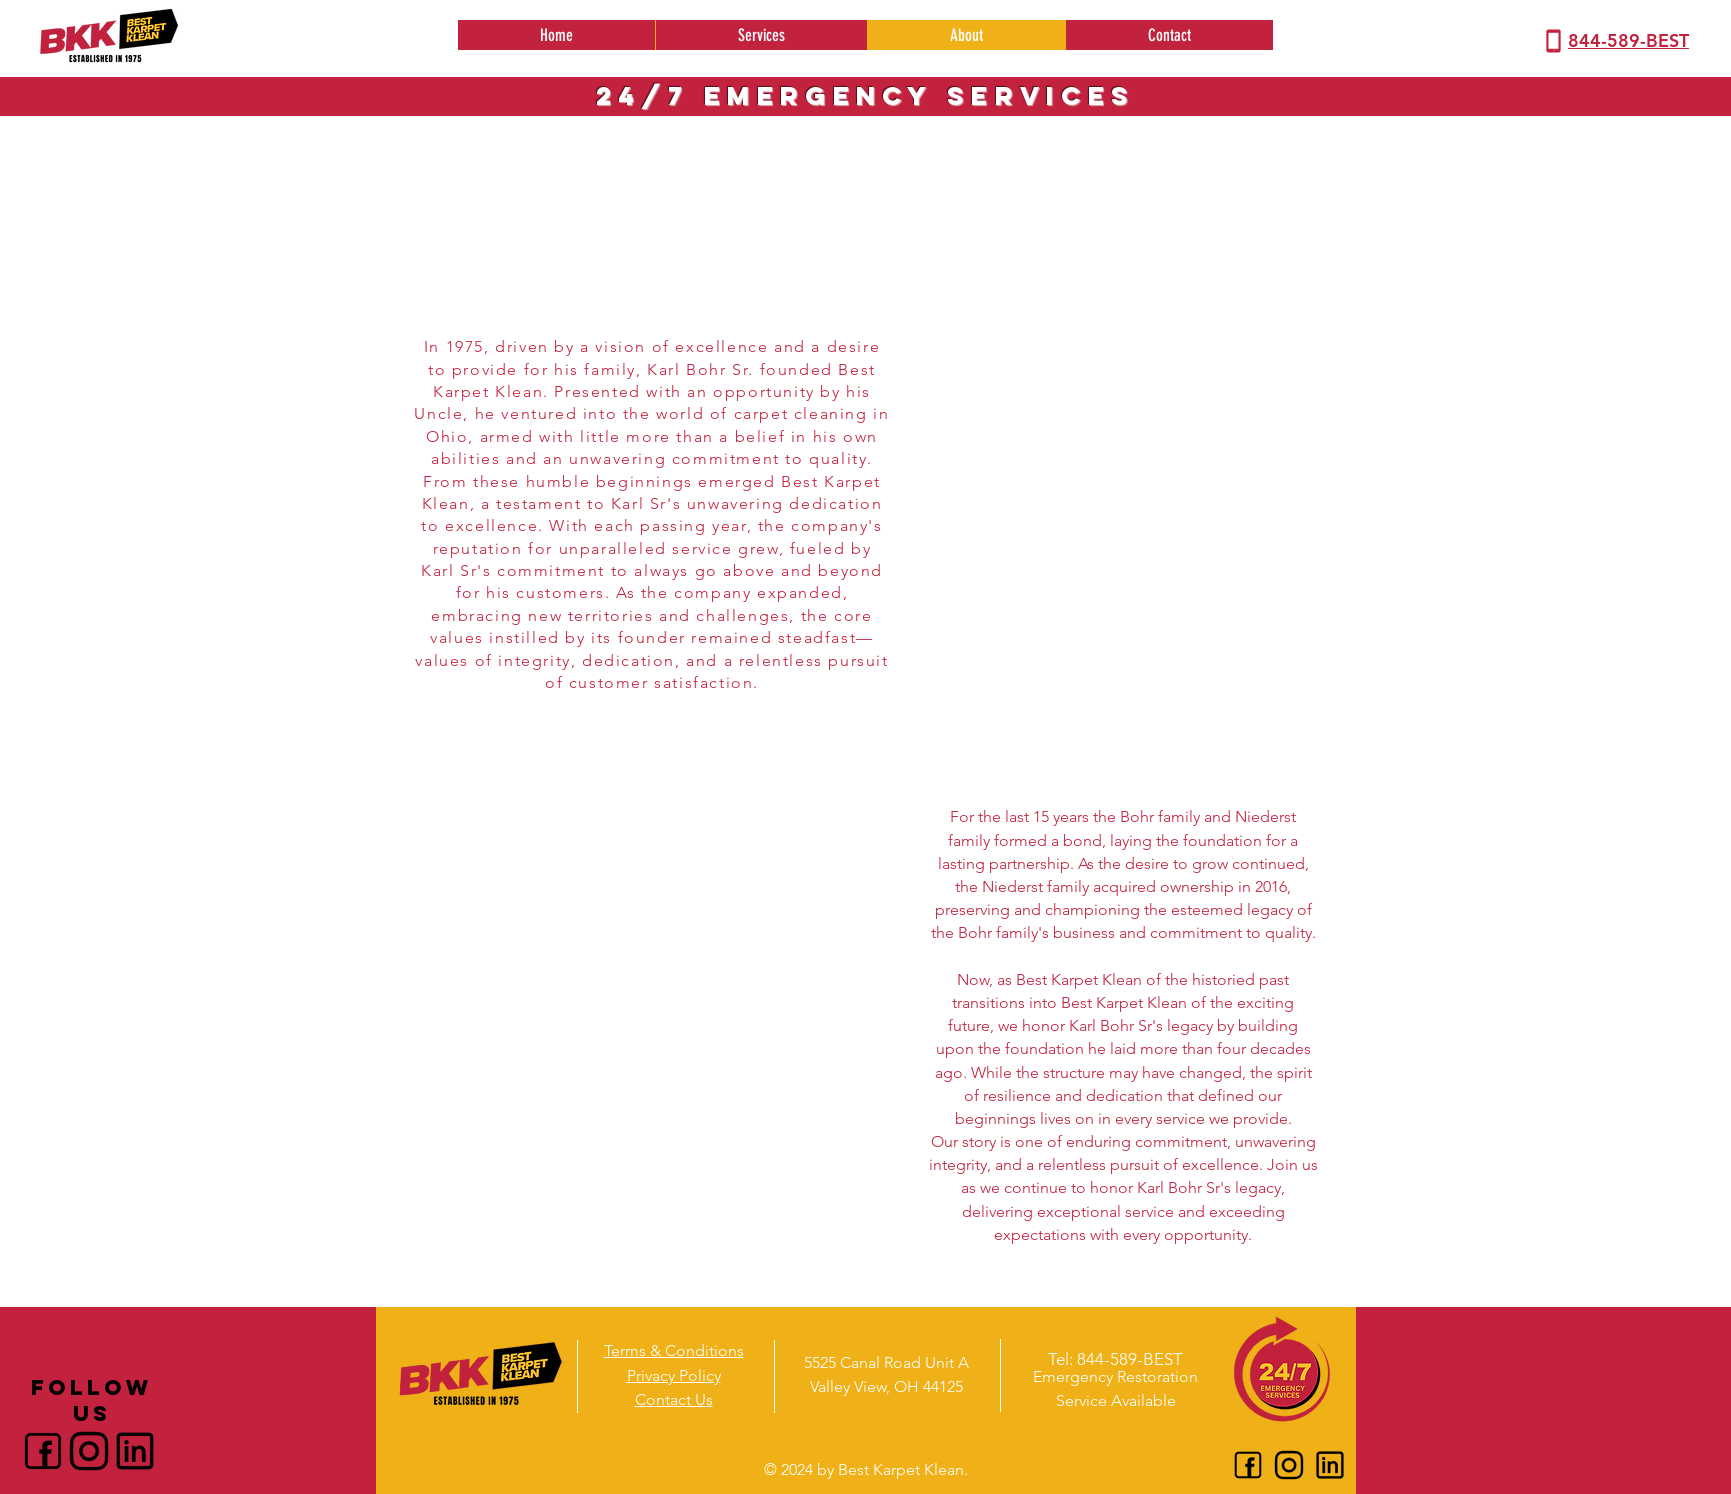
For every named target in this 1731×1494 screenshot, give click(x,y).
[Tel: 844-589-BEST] (1115, 1359)
